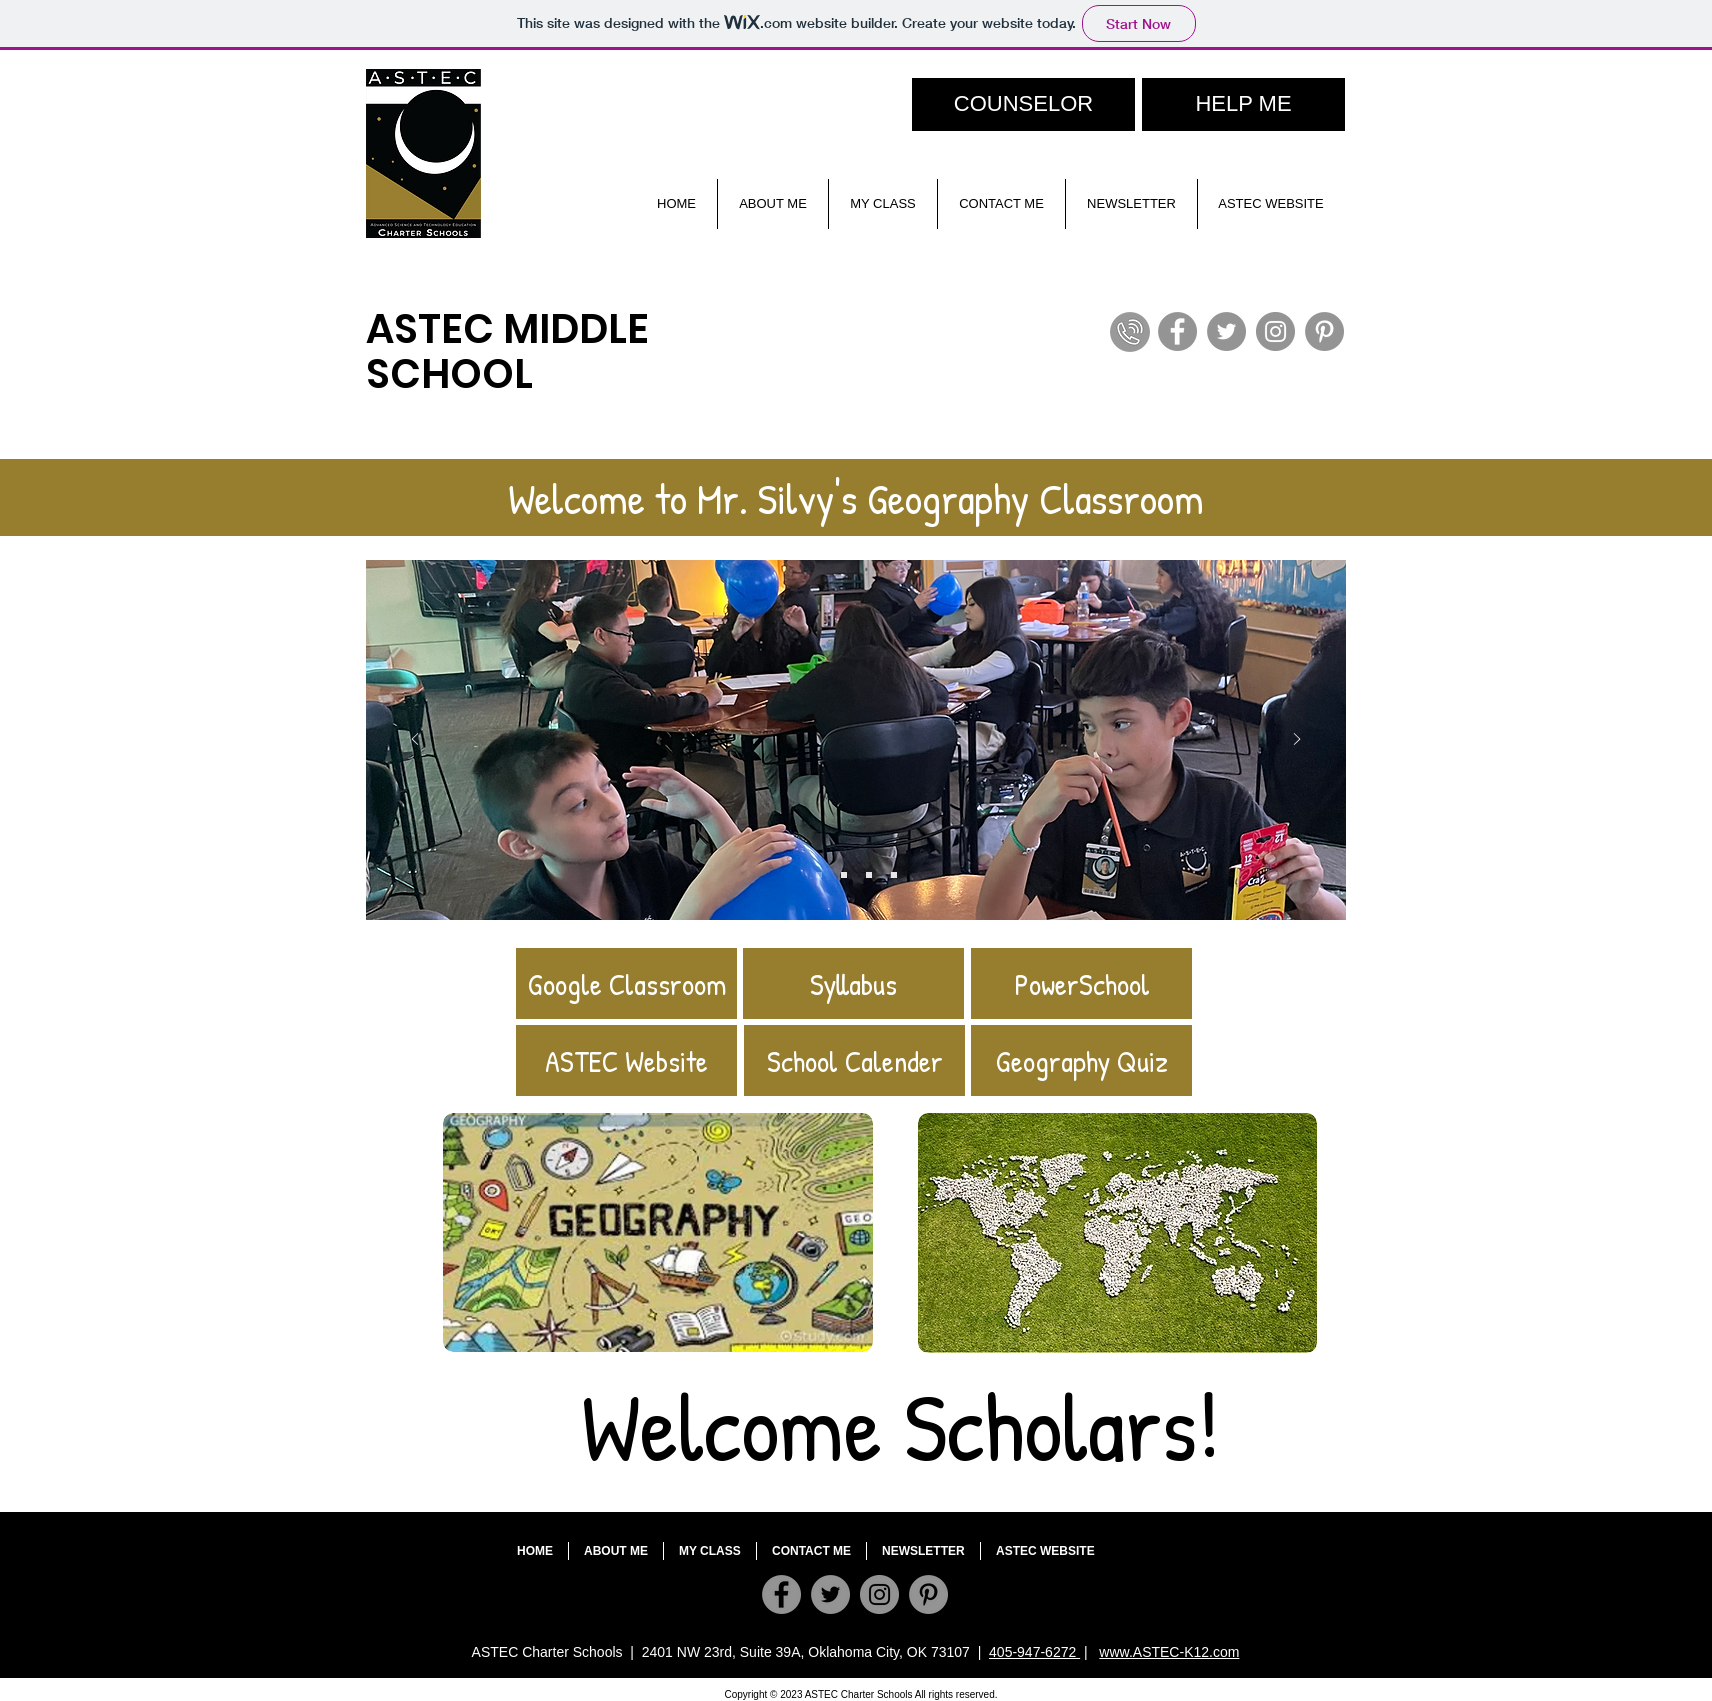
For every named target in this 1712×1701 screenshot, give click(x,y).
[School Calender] (854, 1060)
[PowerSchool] (1081, 983)
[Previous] (415, 740)
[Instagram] (1275, 331)
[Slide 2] (844, 875)
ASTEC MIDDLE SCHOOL (507, 351)
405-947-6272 (1034, 1652)
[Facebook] (1177, 331)
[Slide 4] (819, 875)
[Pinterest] (1324, 331)
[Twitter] (1226, 331)
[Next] (1297, 740)
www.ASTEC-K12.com (1169, 1652)
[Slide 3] (869, 875)
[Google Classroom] (626, 983)
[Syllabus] (853, 983)
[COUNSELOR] (1023, 104)
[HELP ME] (1243, 104)
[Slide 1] (894, 875)
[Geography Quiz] (1081, 1060)
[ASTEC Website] (626, 1060)
